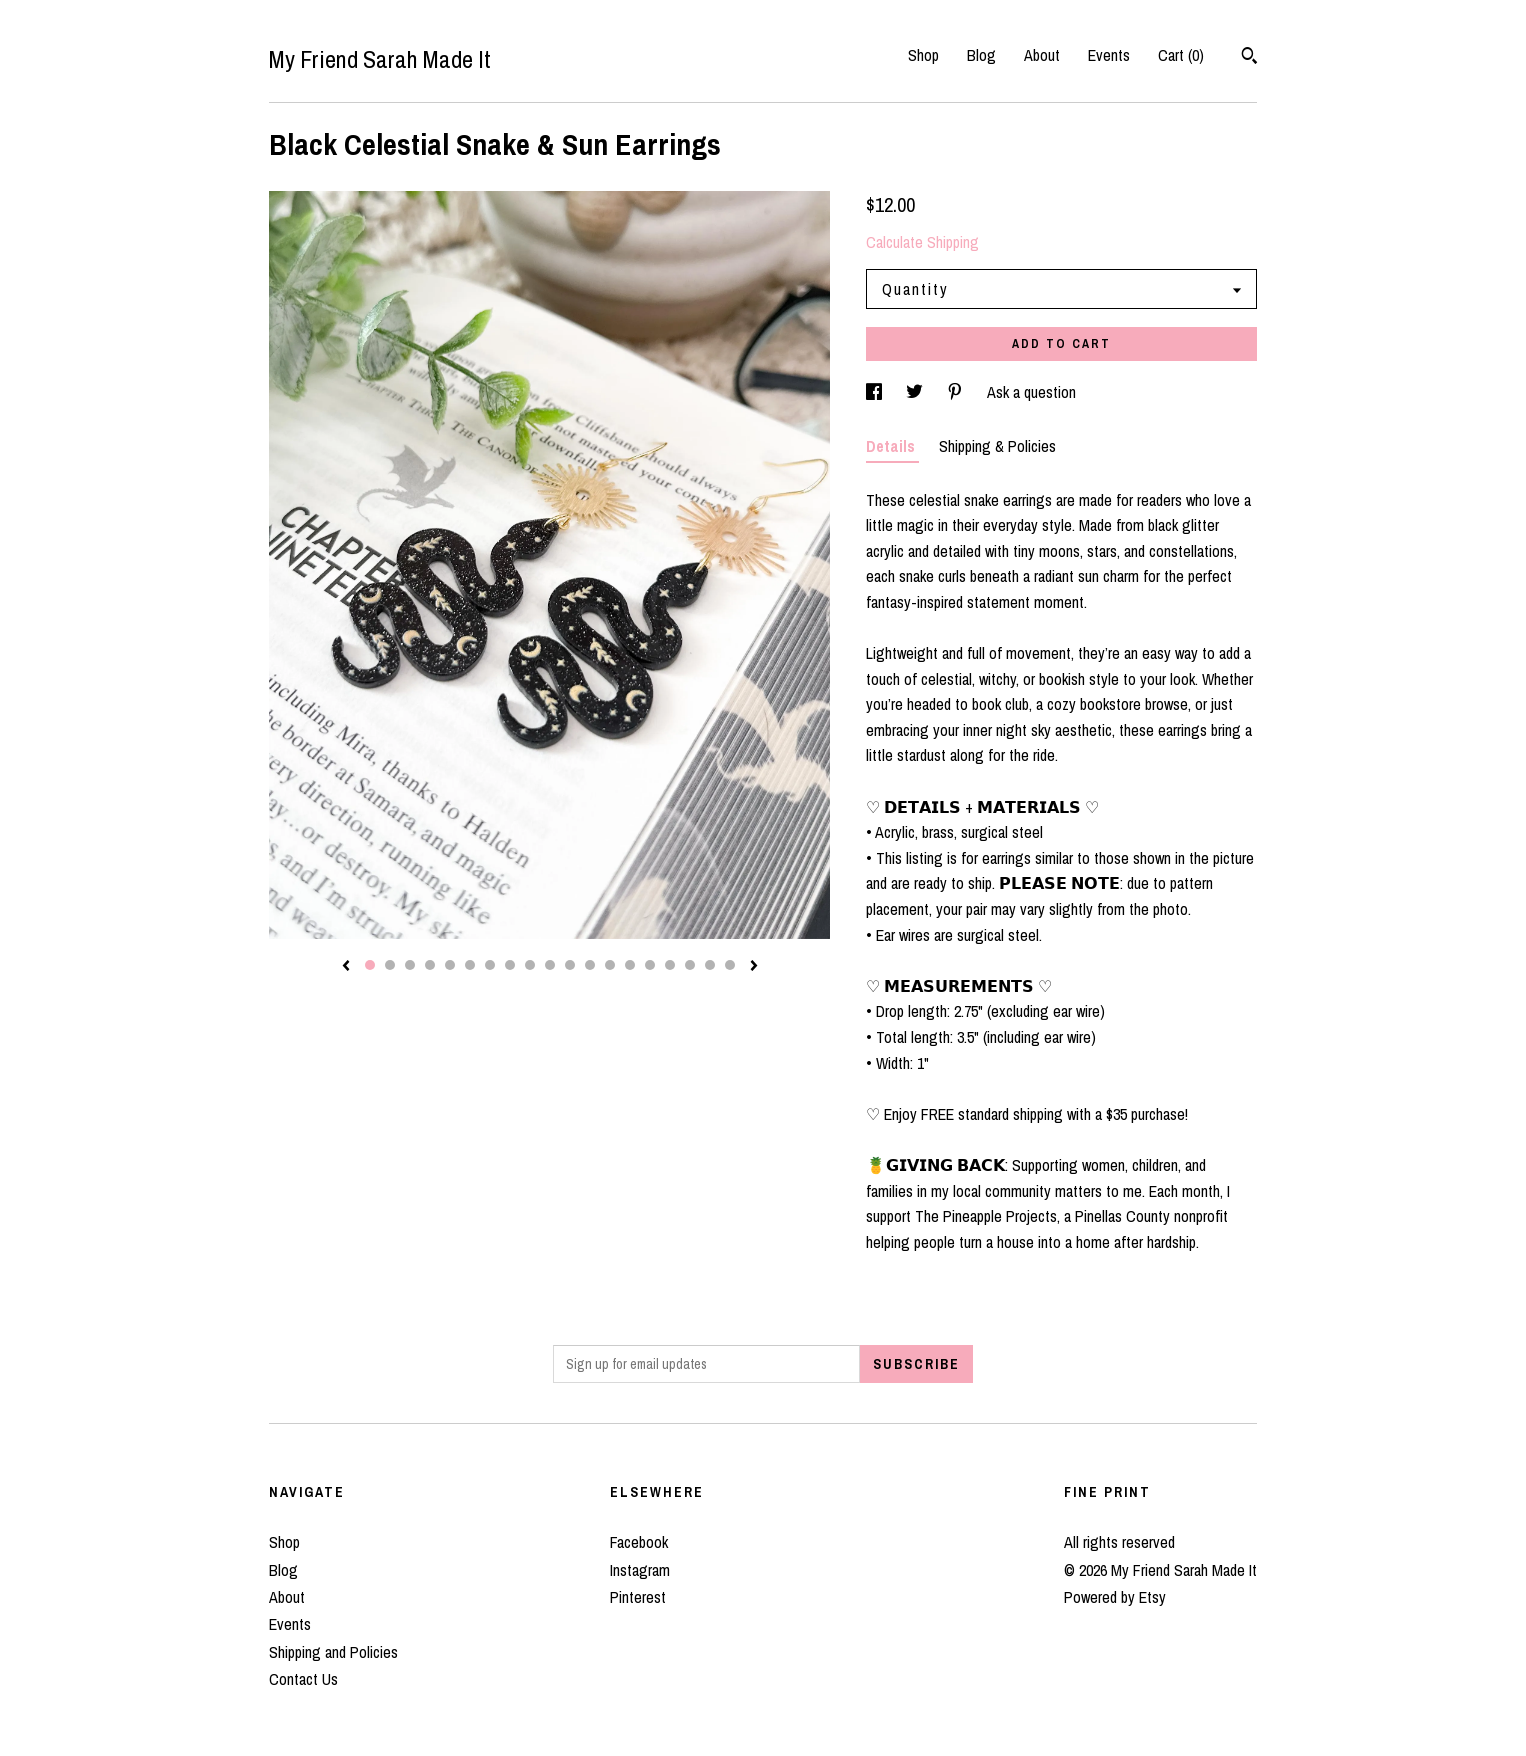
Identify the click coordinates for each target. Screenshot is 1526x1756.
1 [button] (370, 965)
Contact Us (303, 1679)
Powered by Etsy (1115, 1597)
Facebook (639, 1542)
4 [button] (430, 965)
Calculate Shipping (922, 242)
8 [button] (510, 965)
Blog (981, 55)
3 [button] (410, 965)
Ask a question (1031, 392)
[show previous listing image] (346, 967)
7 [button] (490, 965)
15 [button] (650, 965)
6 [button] (470, 965)
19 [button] (730, 965)
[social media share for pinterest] (957, 392)
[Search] (1249, 58)
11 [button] (570, 965)
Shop (923, 55)
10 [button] (550, 965)
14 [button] (630, 965)
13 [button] (610, 965)
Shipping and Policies (333, 1652)
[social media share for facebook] (876, 392)
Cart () (1181, 55)
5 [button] (450, 965)
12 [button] (590, 965)
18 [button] (710, 965)
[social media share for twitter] (916, 392)
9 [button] (530, 965)
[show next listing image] (754, 967)
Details (892, 446)
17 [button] (690, 965)
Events (1109, 55)
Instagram (640, 1570)
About (1042, 55)
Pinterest (638, 1597)
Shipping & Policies (997, 446)
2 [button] (390, 965)
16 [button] (670, 965)
